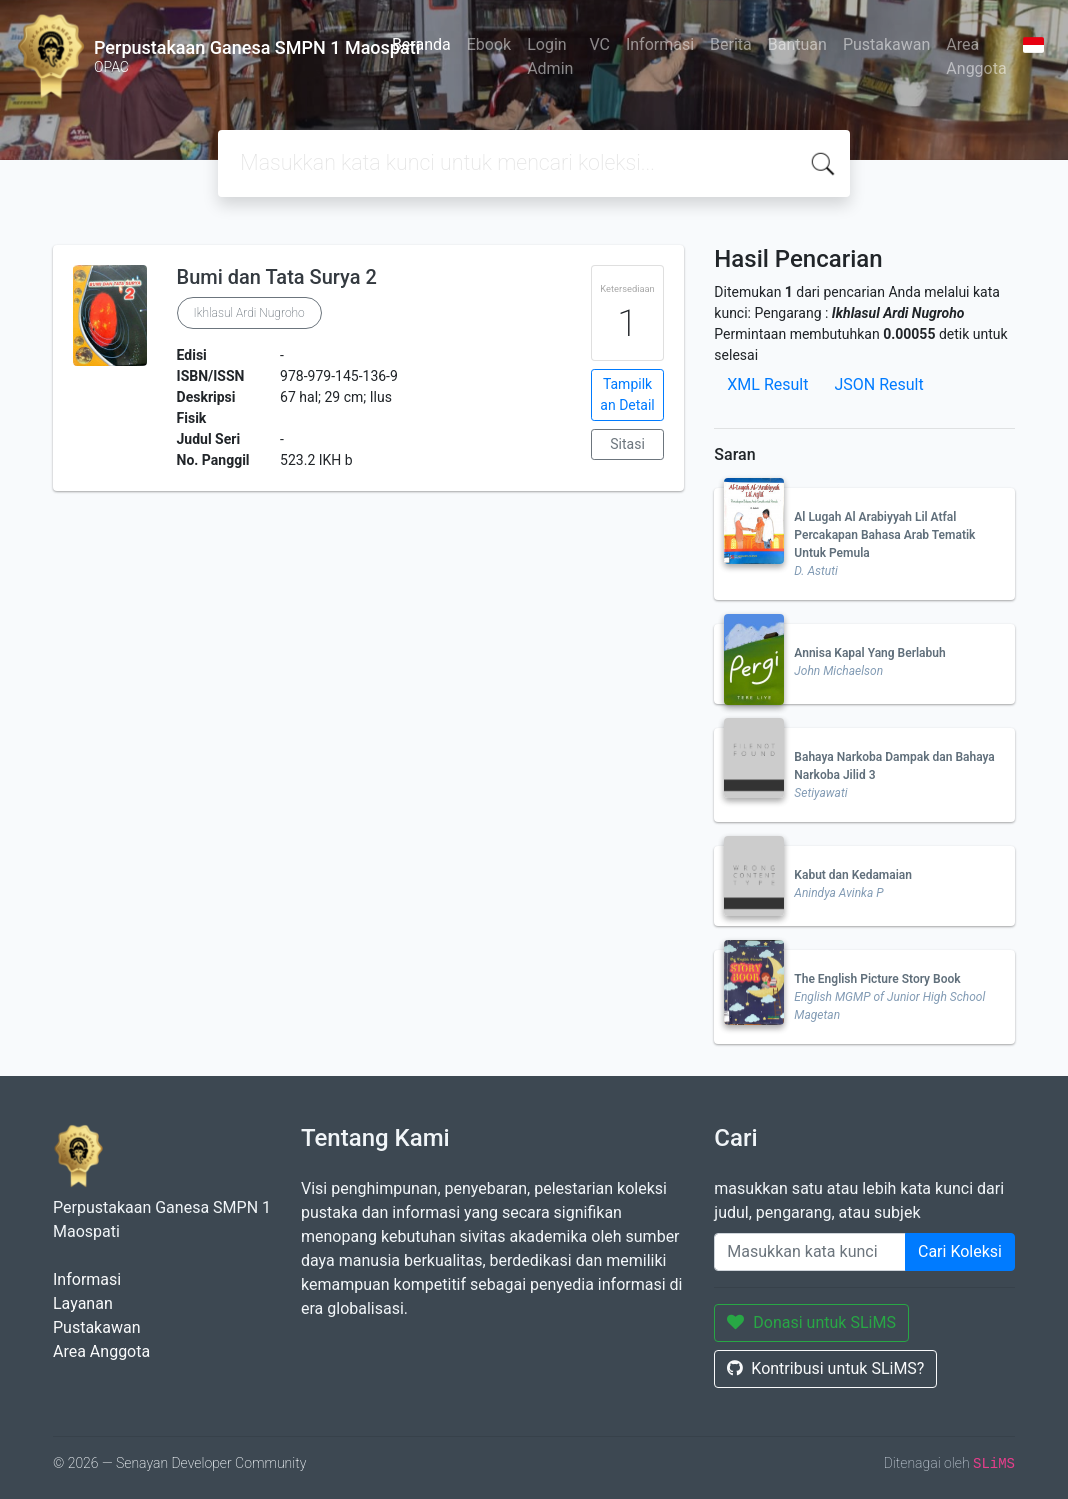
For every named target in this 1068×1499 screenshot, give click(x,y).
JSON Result (878, 384)
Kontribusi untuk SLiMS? (825, 1368)
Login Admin (550, 56)
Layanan (83, 1303)
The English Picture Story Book (877, 979)
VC (599, 44)
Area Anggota (976, 56)
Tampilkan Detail (627, 394)
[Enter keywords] (810, 1252)
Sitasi (627, 444)
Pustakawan (886, 44)
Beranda (421, 44)
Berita (731, 44)
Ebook (489, 44)
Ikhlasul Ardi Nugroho (249, 313)
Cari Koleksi (960, 1251)
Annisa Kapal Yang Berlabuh (869, 653)
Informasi (660, 44)
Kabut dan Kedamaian (853, 875)
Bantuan (797, 44)
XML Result (767, 384)
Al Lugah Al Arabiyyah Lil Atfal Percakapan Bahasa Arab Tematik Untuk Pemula (884, 535)
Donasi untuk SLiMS (811, 1322)
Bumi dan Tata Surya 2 (277, 277)
